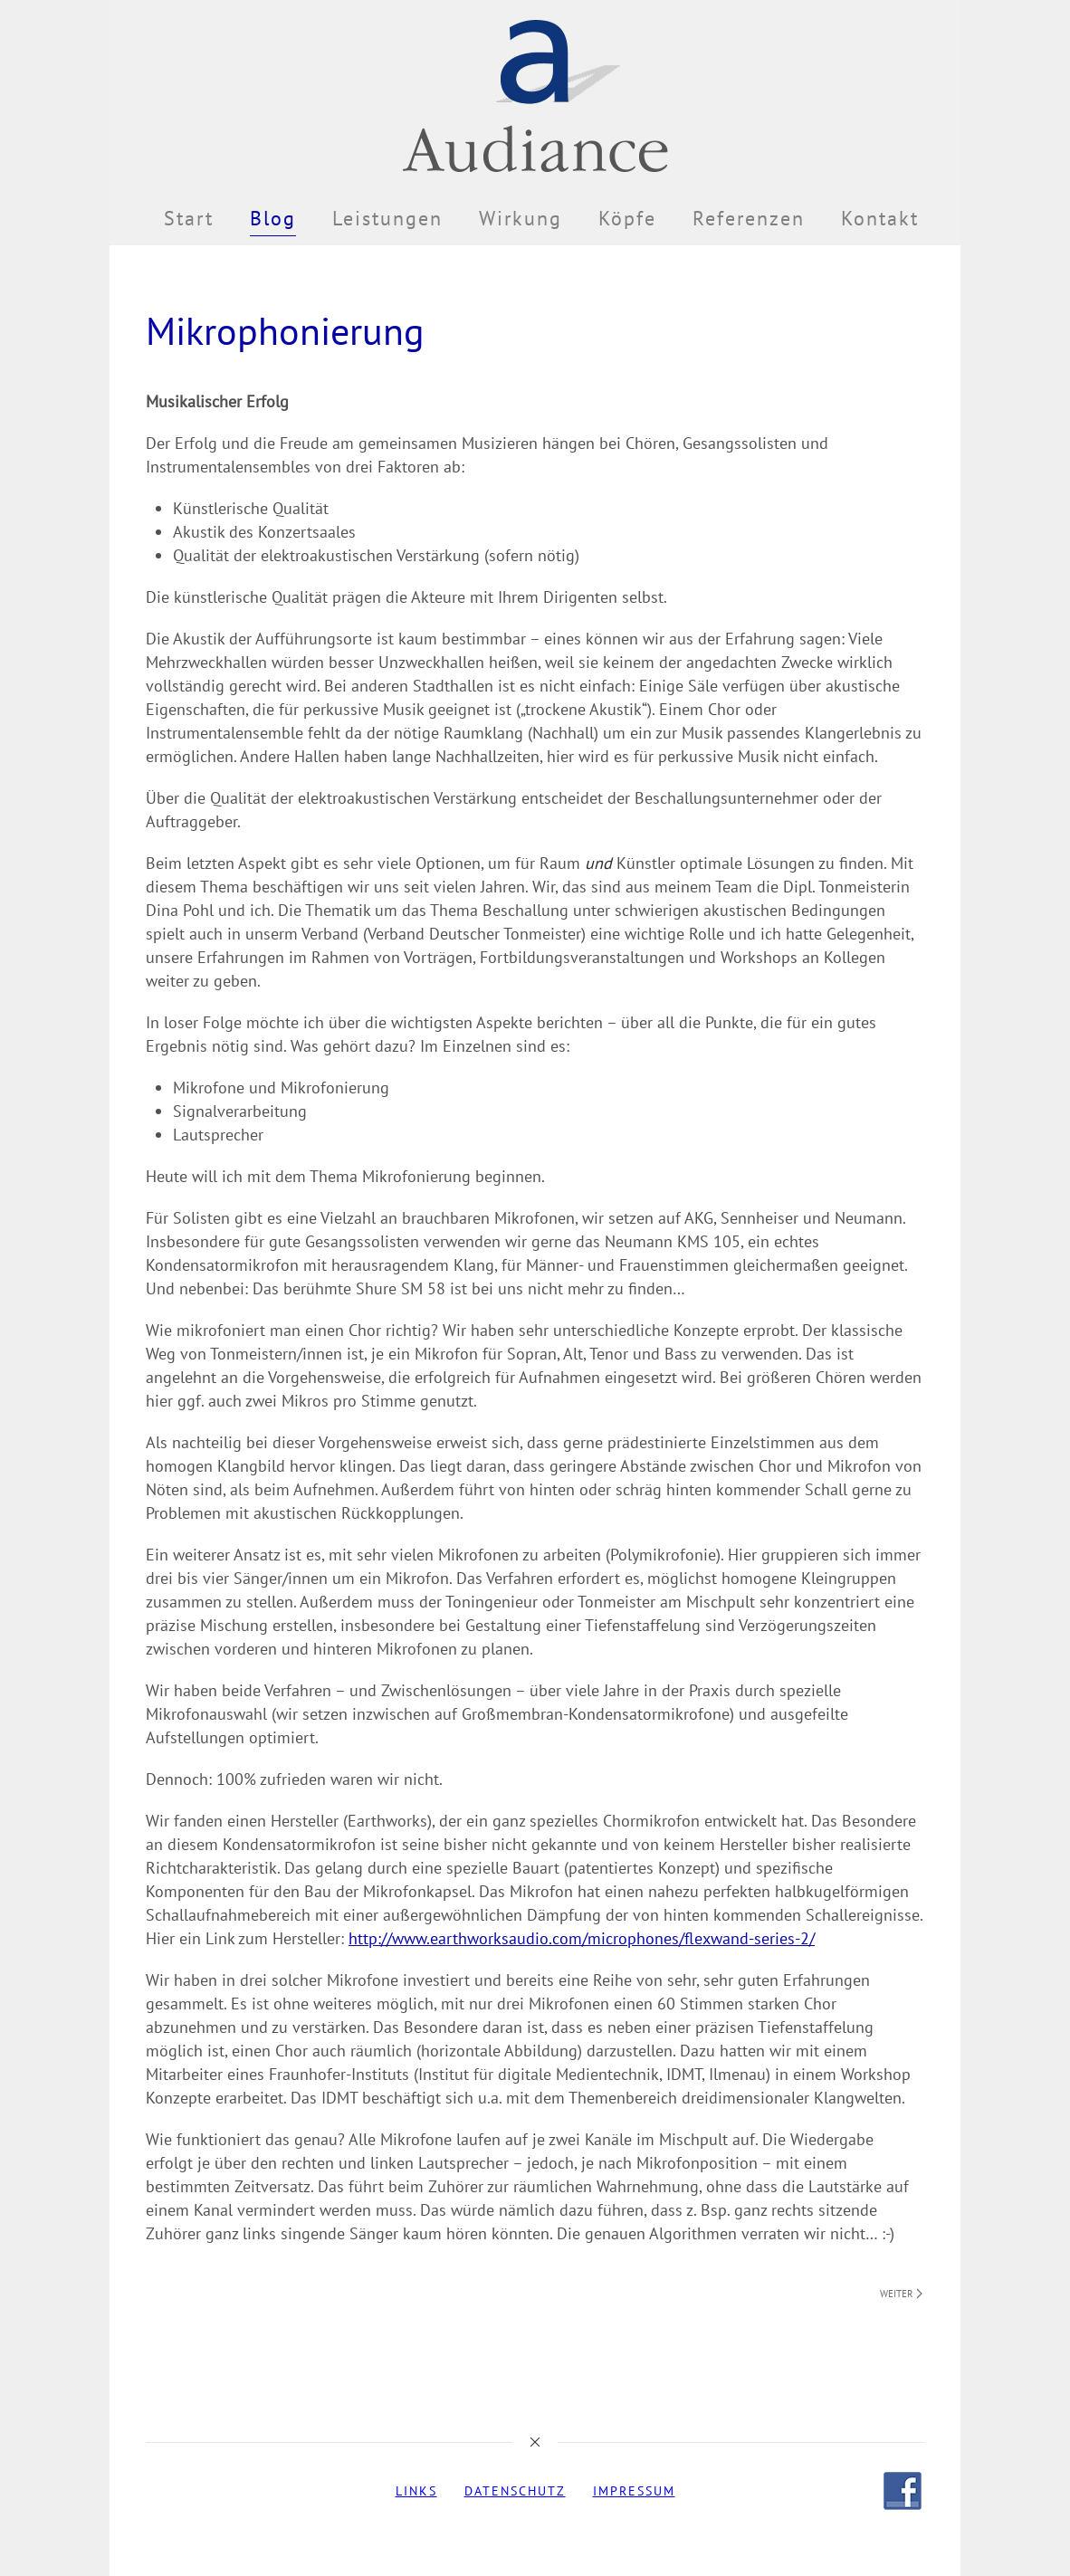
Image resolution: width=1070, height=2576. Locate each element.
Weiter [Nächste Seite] (901, 2293)
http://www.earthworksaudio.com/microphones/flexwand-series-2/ (582, 1938)
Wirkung (520, 218)
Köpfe (627, 218)
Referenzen (749, 218)
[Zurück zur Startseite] (535, 95)
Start (189, 218)
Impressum (634, 2491)
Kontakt (880, 218)
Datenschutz (515, 2491)
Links (416, 2491)
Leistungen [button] (387, 218)
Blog (273, 218)
